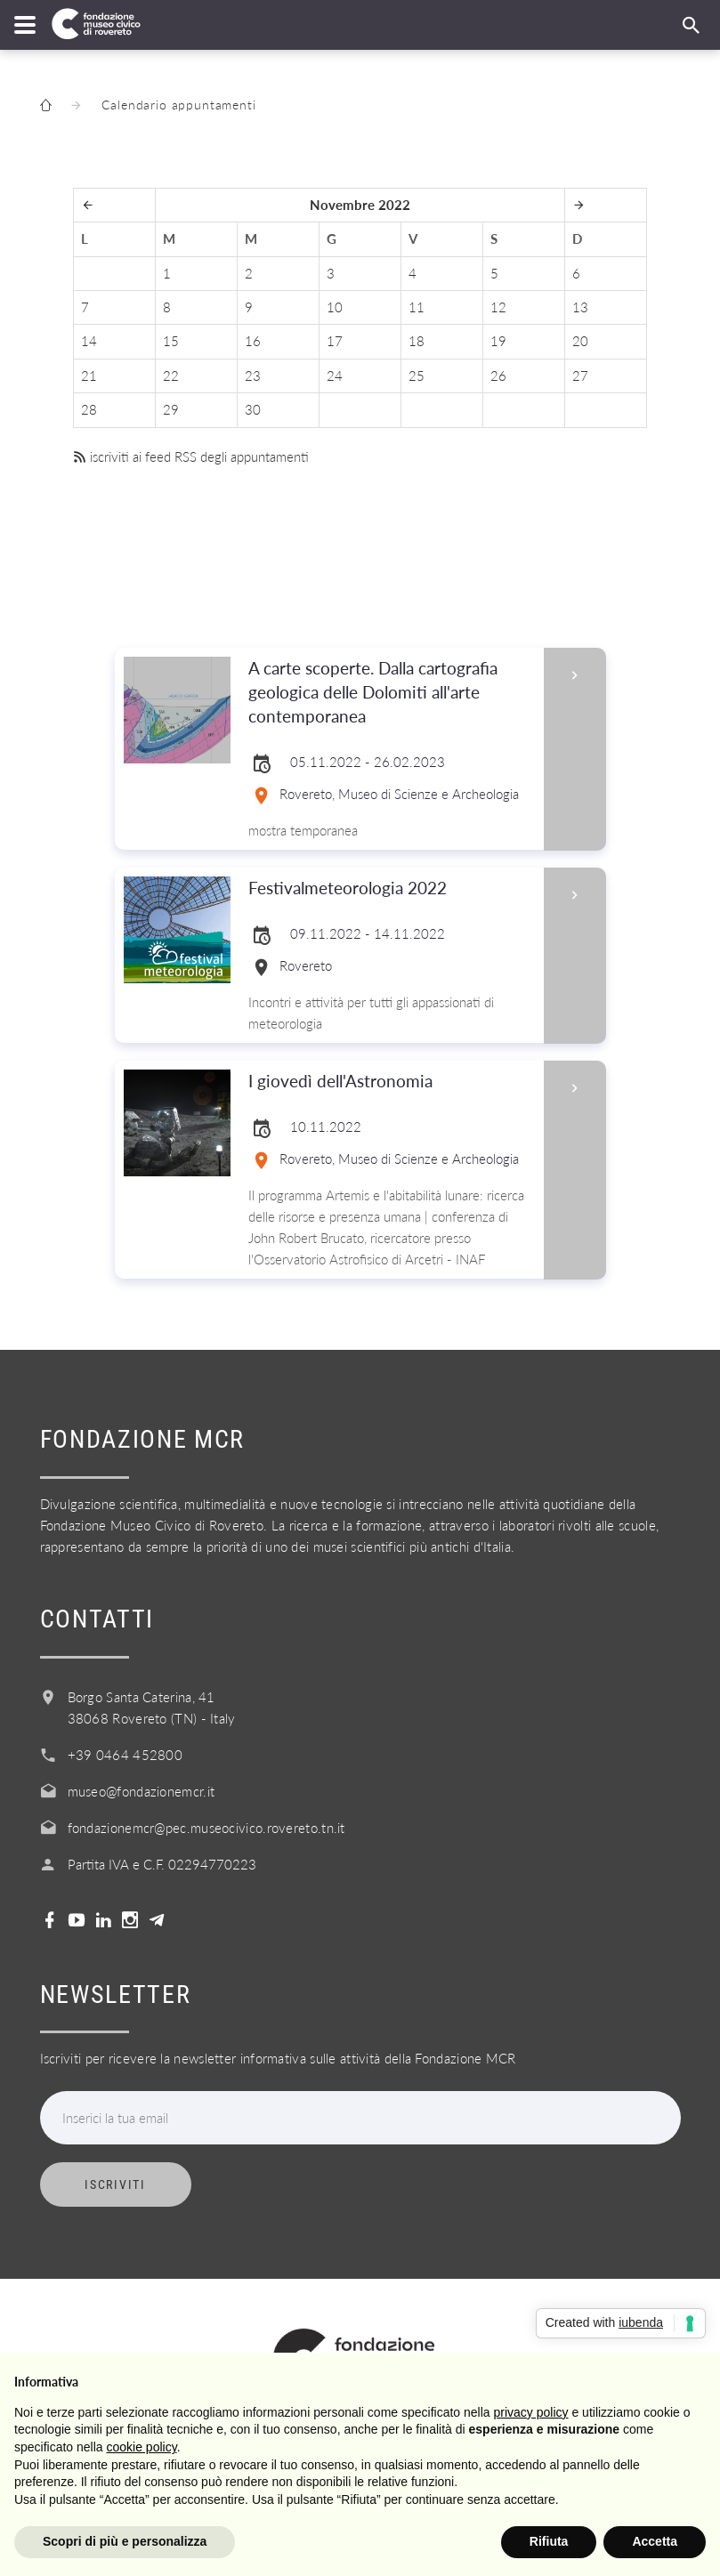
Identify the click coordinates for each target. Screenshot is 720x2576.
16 (253, 341)
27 (580, 375)
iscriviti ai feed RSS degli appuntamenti (191, 456)
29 (171, 409)
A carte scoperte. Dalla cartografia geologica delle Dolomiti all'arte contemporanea (390, 693)
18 (417, 341)
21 (89, 375)
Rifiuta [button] (549, 2541)
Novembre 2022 (360, 205)
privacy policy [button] (531, 2412)
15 (171, 341)
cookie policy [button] (142, 2447)
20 (580, 341)
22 (171, 375)
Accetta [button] (654, 2541)
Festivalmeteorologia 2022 (390, 888)
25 (417, 375)
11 (417, 307)
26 (498, 375)
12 (498, 307)
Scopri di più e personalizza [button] (124, 2541)
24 (335, 375)
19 (498, 341)
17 (335, 341)
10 (335, 307)
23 (253, 375)
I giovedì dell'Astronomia (390, 1082)
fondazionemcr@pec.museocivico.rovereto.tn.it (206, 1828)
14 (89, 341)
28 (89, 409)
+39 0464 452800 (125, 1755)
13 (580, 307)
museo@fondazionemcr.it (141, 1791)
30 (253, 409)
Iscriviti (115, 2184)
